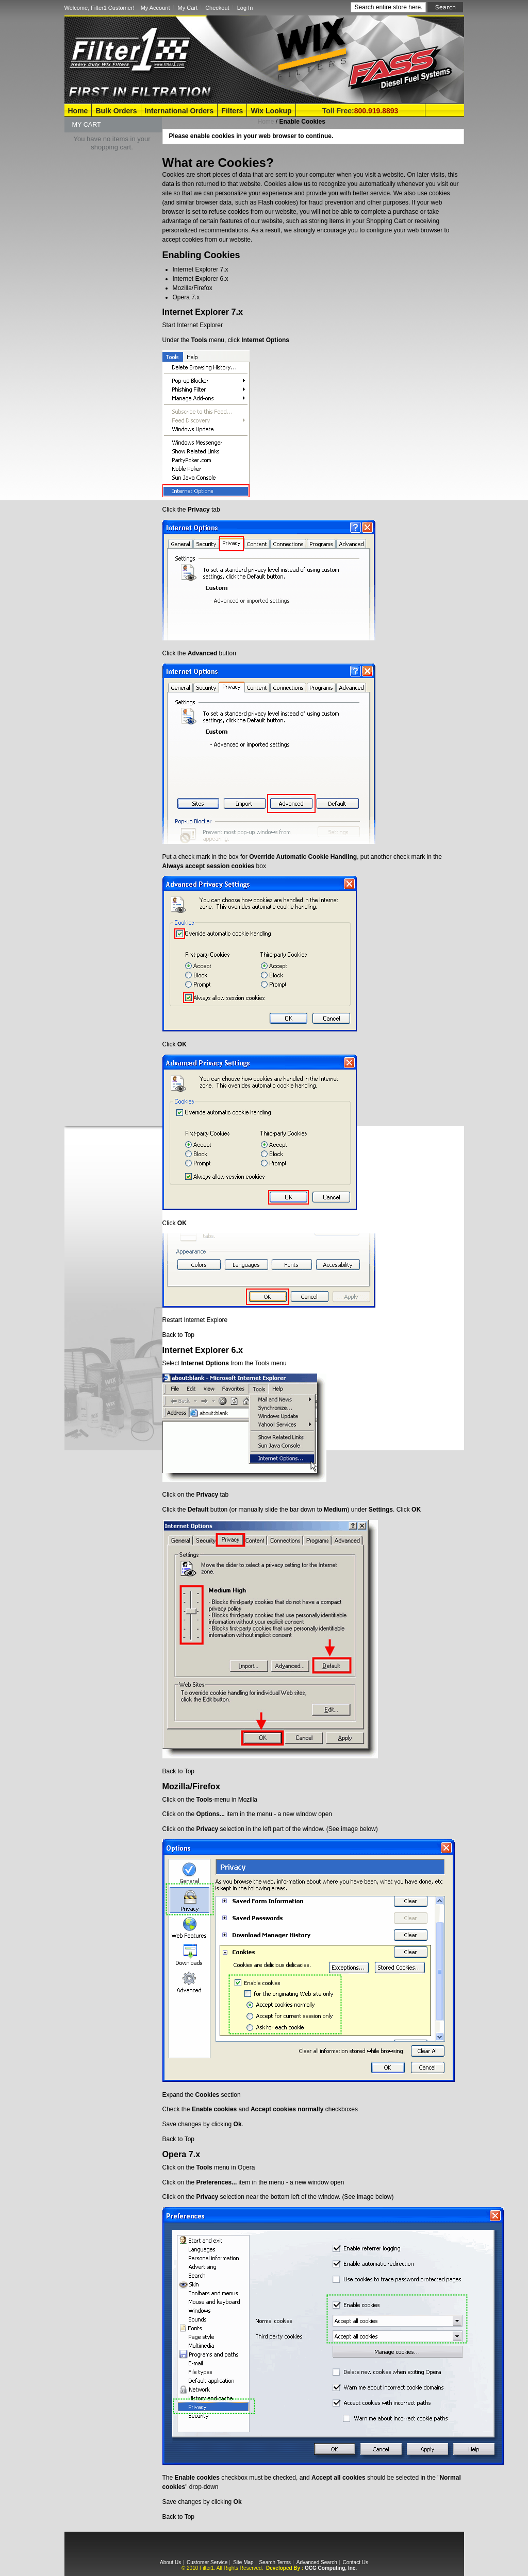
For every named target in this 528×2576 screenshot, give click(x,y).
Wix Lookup (271, 111)
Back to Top (178, 1334)
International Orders (179, 111)
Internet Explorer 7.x (200, 269)
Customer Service (207, 2562)
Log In (245, 8)
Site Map (243, 2562)
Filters (232, 111)
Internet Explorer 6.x (200, 278)
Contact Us (355, 2562)
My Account (155, 8)
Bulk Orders (116, 111)
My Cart (188, 8)
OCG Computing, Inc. (331, 2568)
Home (78, 111)
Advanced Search (316, 2562)
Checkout (217, 8)
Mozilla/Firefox (192, 288)
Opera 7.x (186, 297)
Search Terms (275, 2562)
